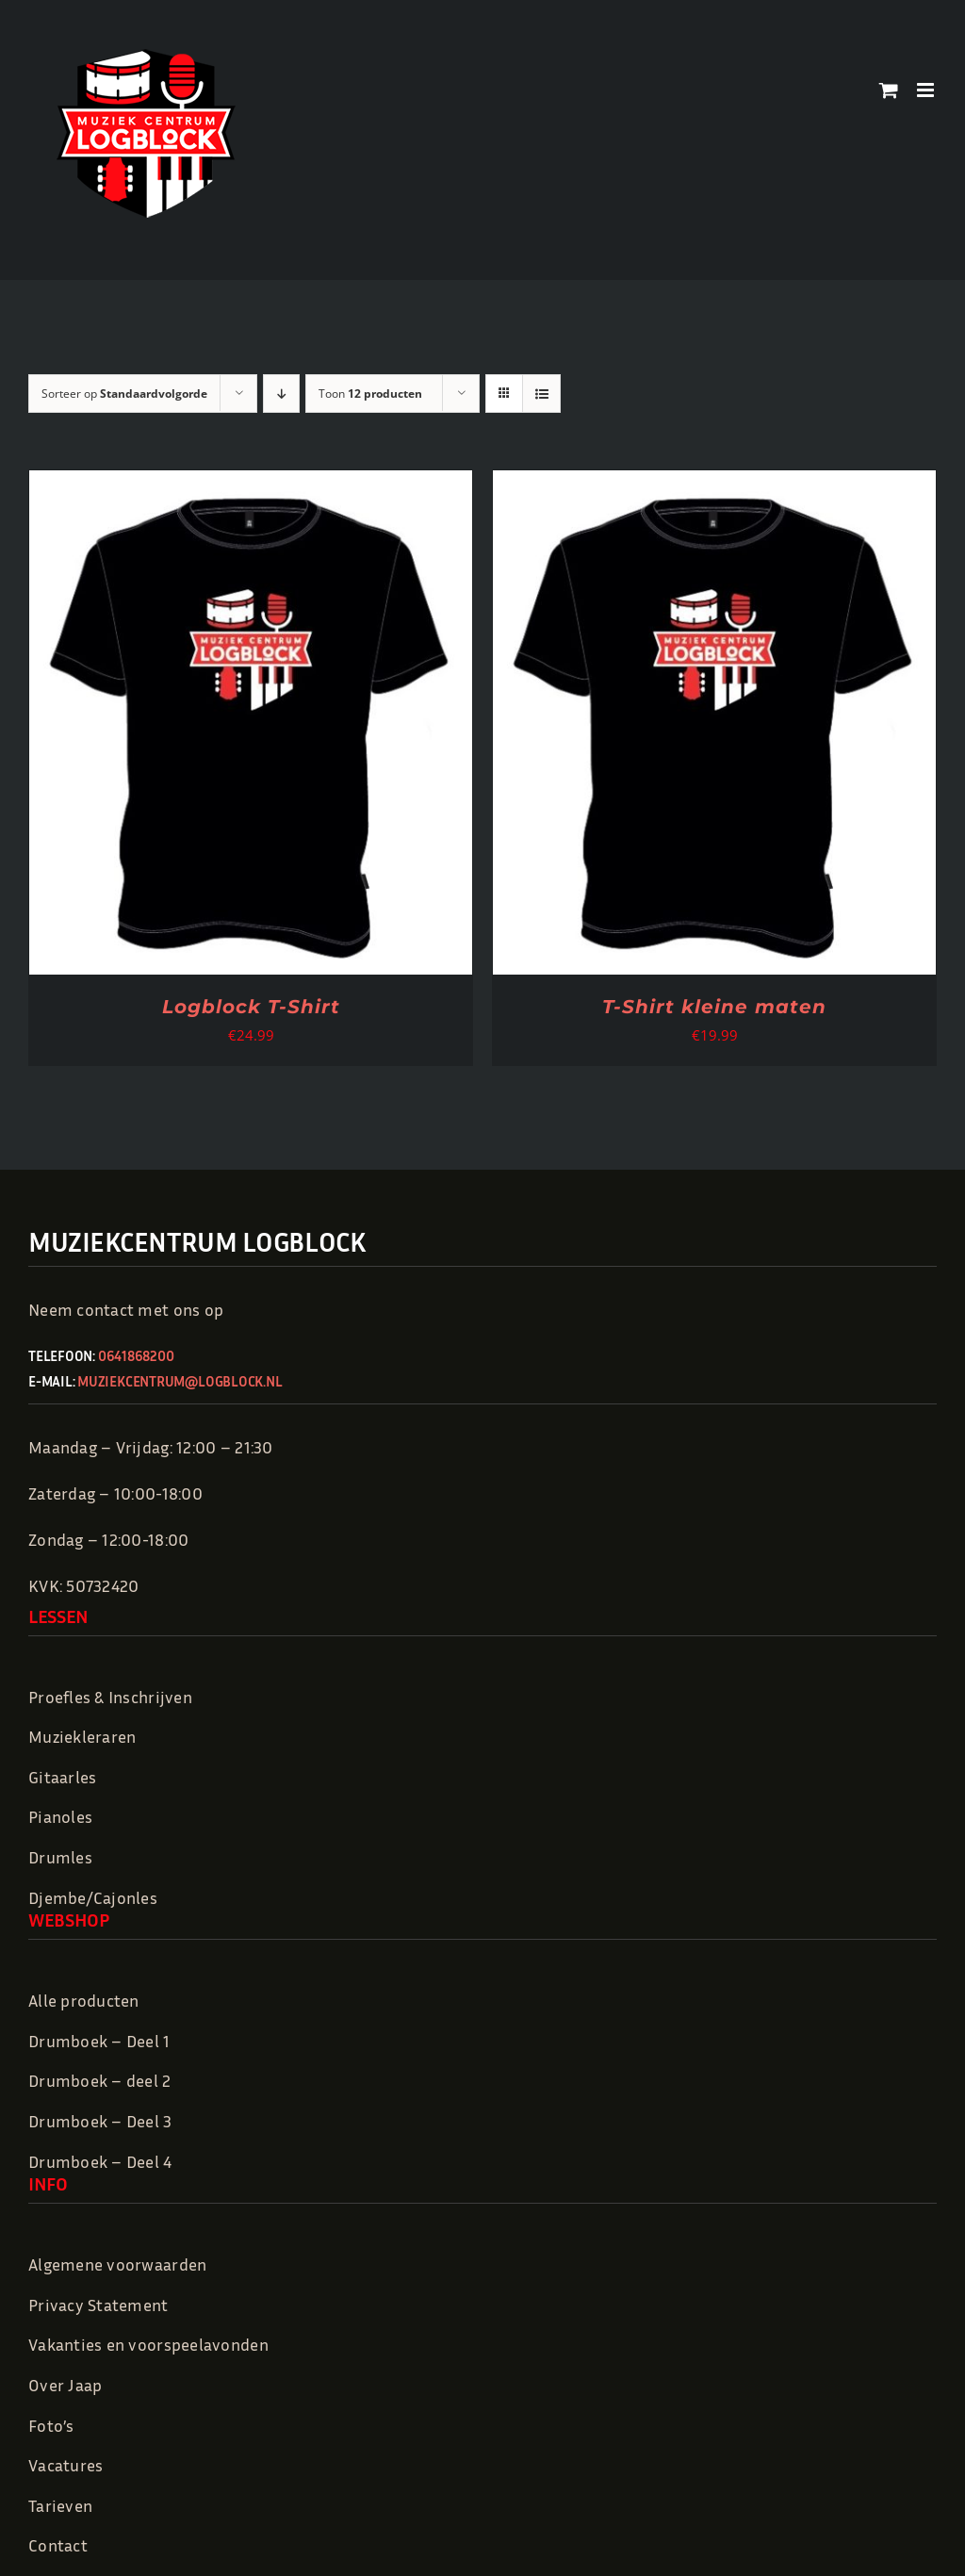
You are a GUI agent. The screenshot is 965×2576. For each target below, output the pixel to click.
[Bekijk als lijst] (541, 393)
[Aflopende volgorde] (281, 393)
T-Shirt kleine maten (714, 1006)
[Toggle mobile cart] (888, 90)
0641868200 (136, 1355)
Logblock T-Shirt (251, 1006)
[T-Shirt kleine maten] (714, 484)
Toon (370, 394)
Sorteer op (124, 394)
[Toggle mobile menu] (927, 90)
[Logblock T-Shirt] (250, 484)
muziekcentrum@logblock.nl (179, 1380)
